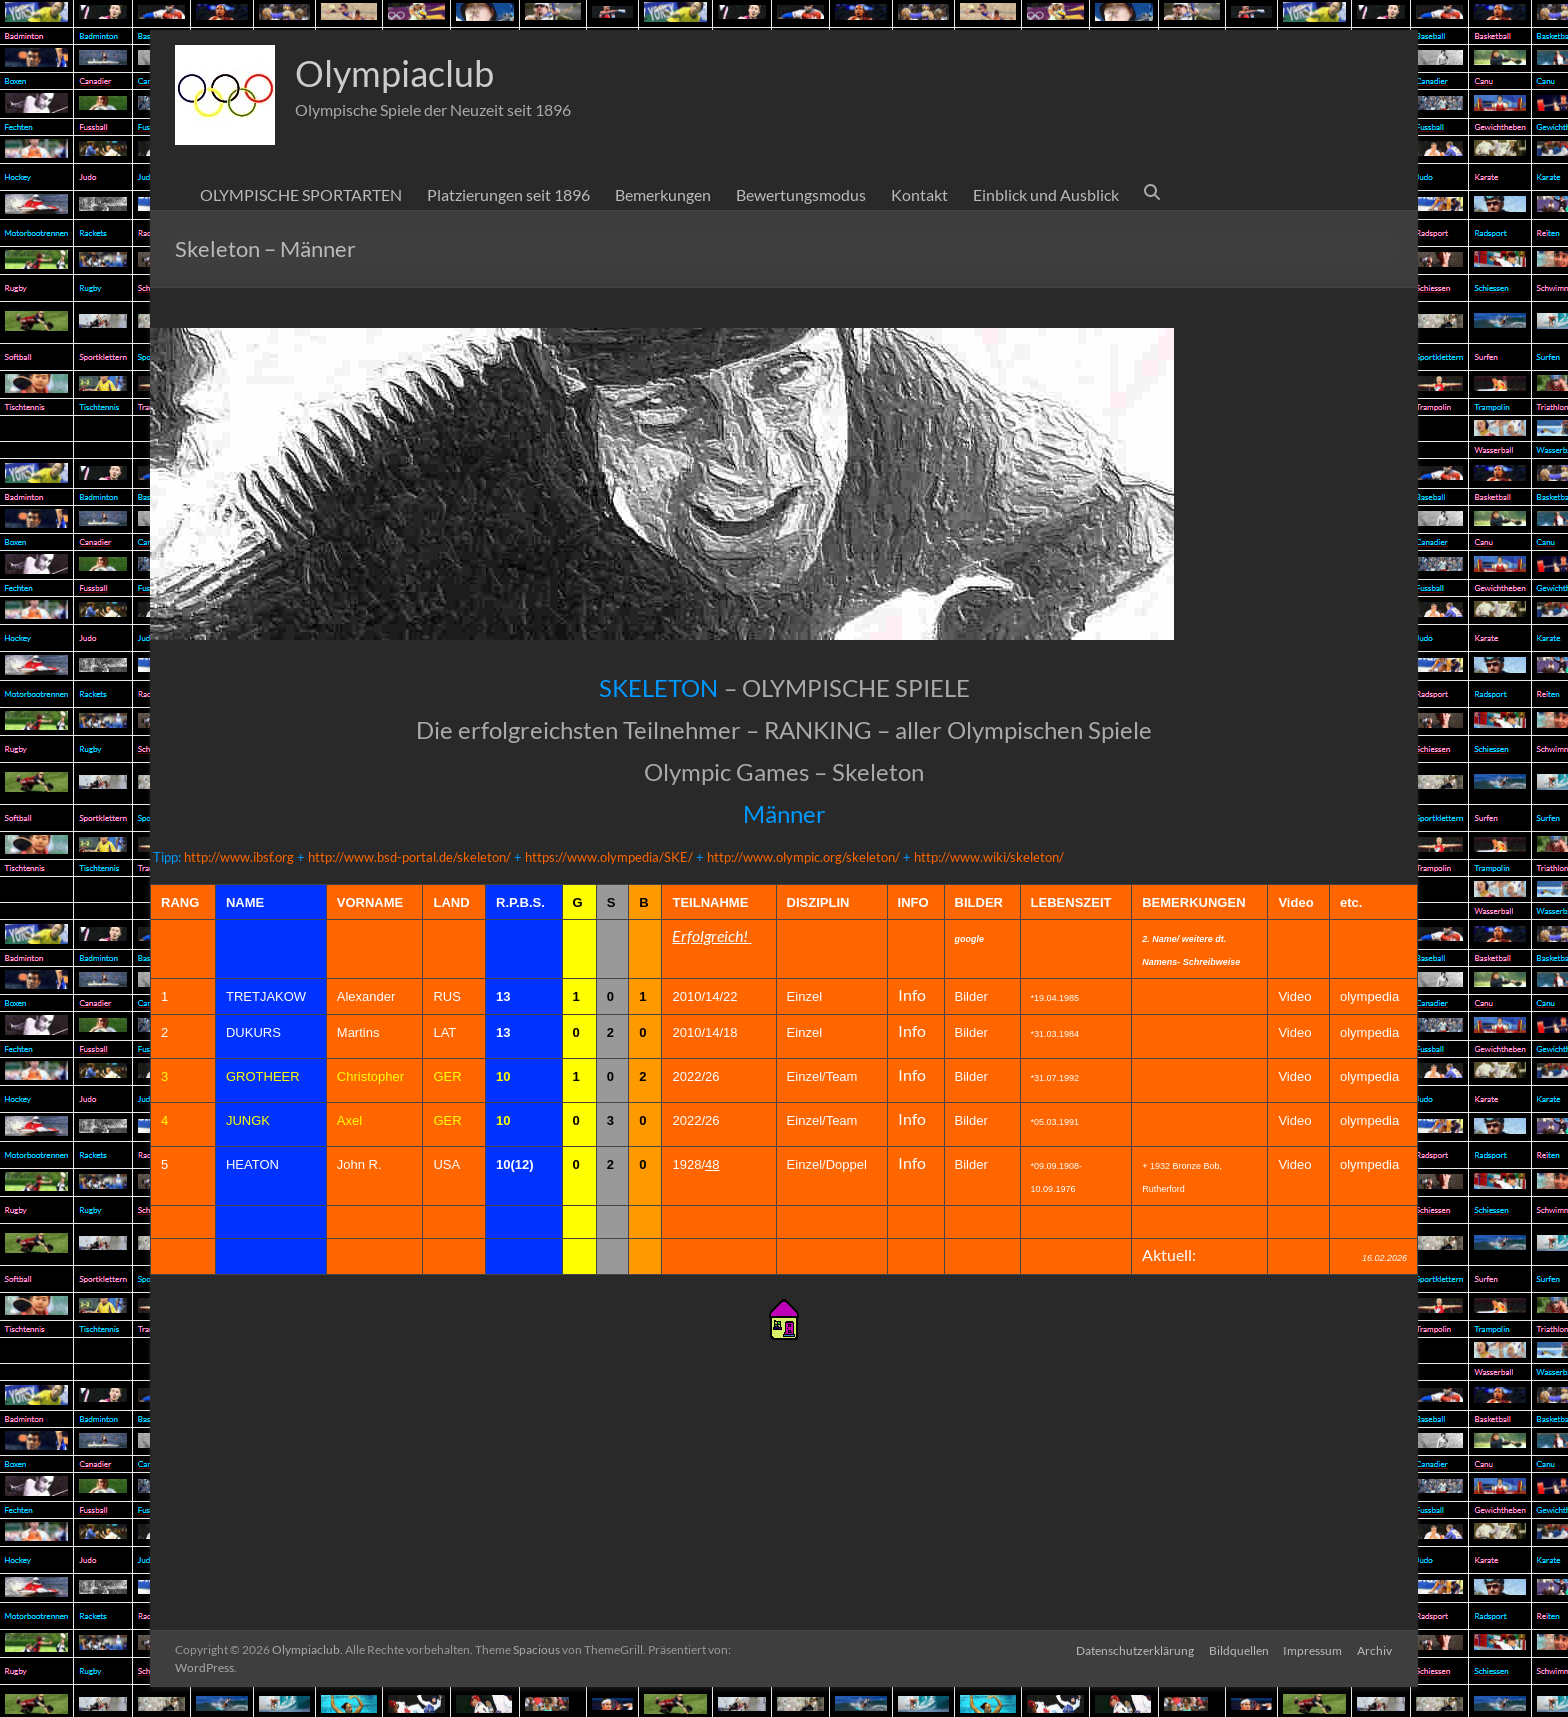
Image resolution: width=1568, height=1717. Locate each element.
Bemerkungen (663, 194)
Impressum (1312, 1649)
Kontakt (919, 194)
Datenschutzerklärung (1132, 1649)
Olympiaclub (394, 73)
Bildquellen (1237, 1649)
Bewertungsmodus (801, 194)
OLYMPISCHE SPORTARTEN (301, 194)
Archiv (1375, 1649)
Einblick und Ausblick (1046, 194)
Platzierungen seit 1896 (508, 194)
